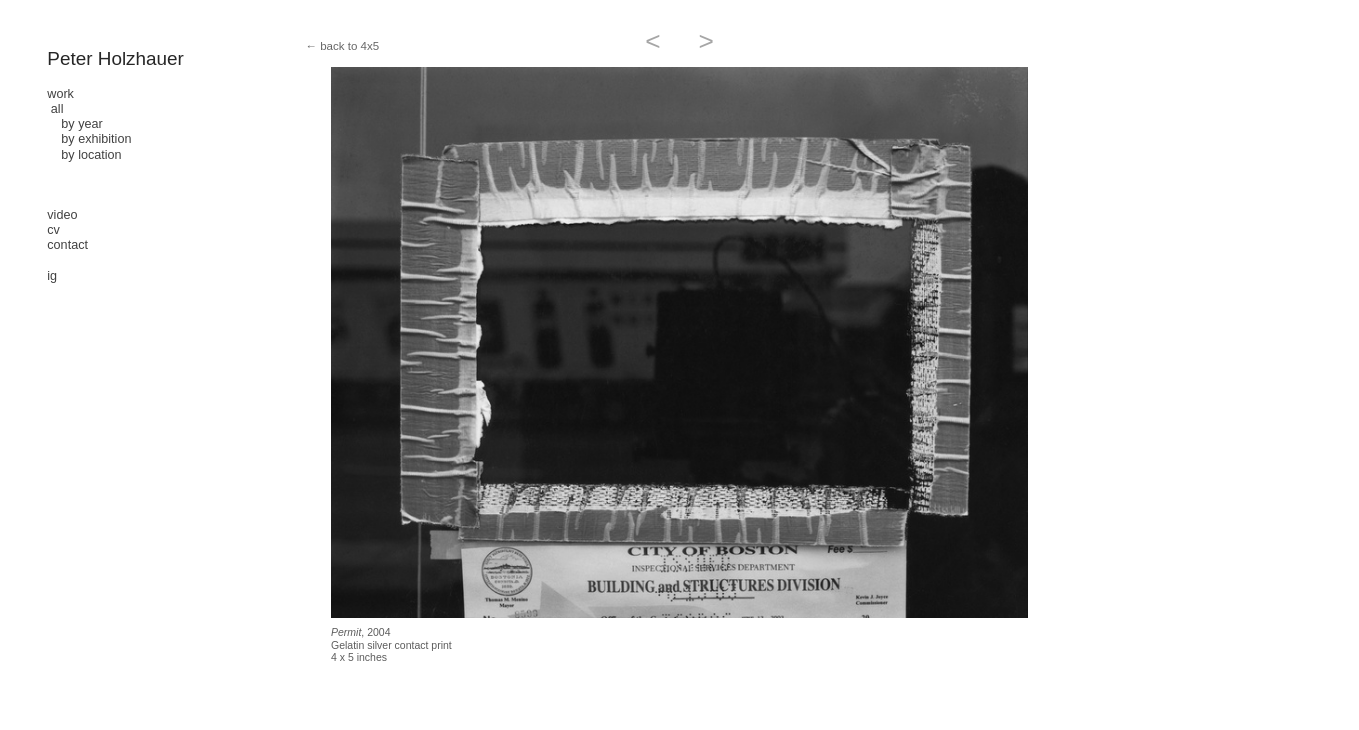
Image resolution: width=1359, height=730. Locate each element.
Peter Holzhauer (115, 58)
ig (52, 276)
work (60, 94)
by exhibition (89, 139)
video (62, 215)
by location (84, 155)
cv (53, 230)
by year (74, 124)
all (57, 109)
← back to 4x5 (342, 46)
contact (67, 245)
